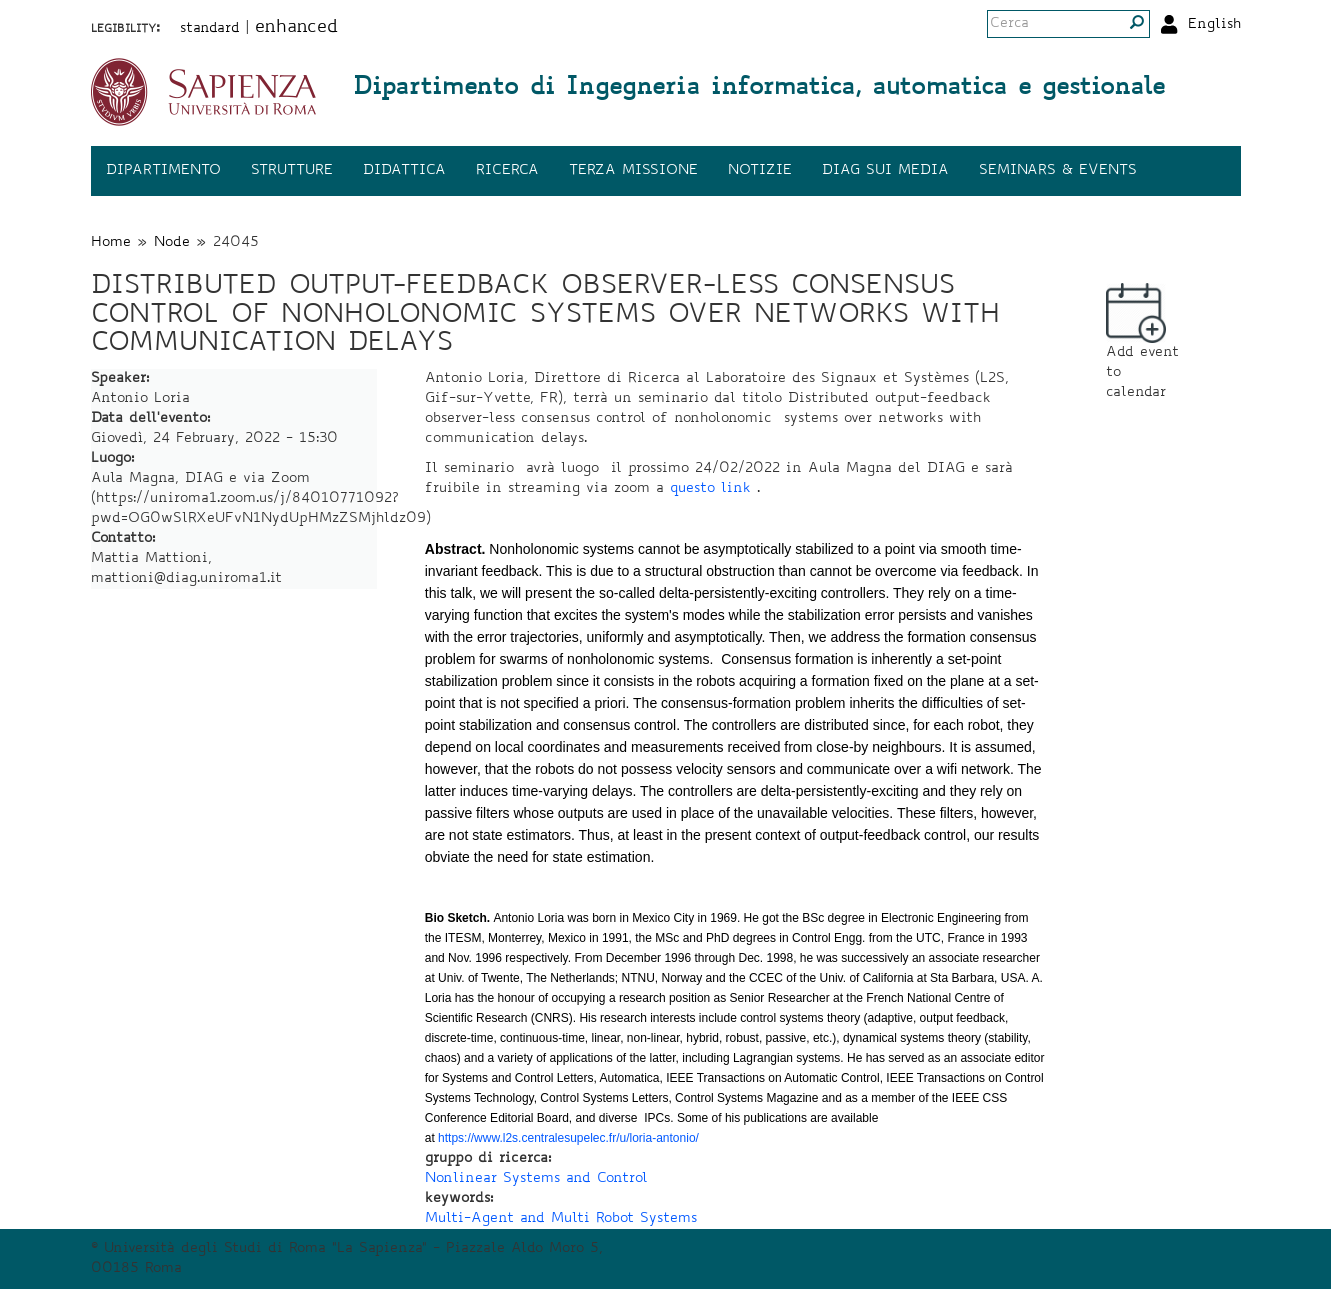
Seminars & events (1058, 171)
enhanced (296, 28)
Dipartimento (163, 171)
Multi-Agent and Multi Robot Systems (561, 1219)
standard (210, 29)
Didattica (404, 171)
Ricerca (507, 171)
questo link (710, 489)
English (1214, 25)
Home (111, 243)
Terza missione (633, 171)
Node (172, 243)
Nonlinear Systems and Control (536, 1179)
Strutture (292, 171)
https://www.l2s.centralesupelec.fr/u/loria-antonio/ (568, 1138)
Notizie (760, 171)
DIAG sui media (885, 171)
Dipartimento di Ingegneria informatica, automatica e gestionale (759, 89)
